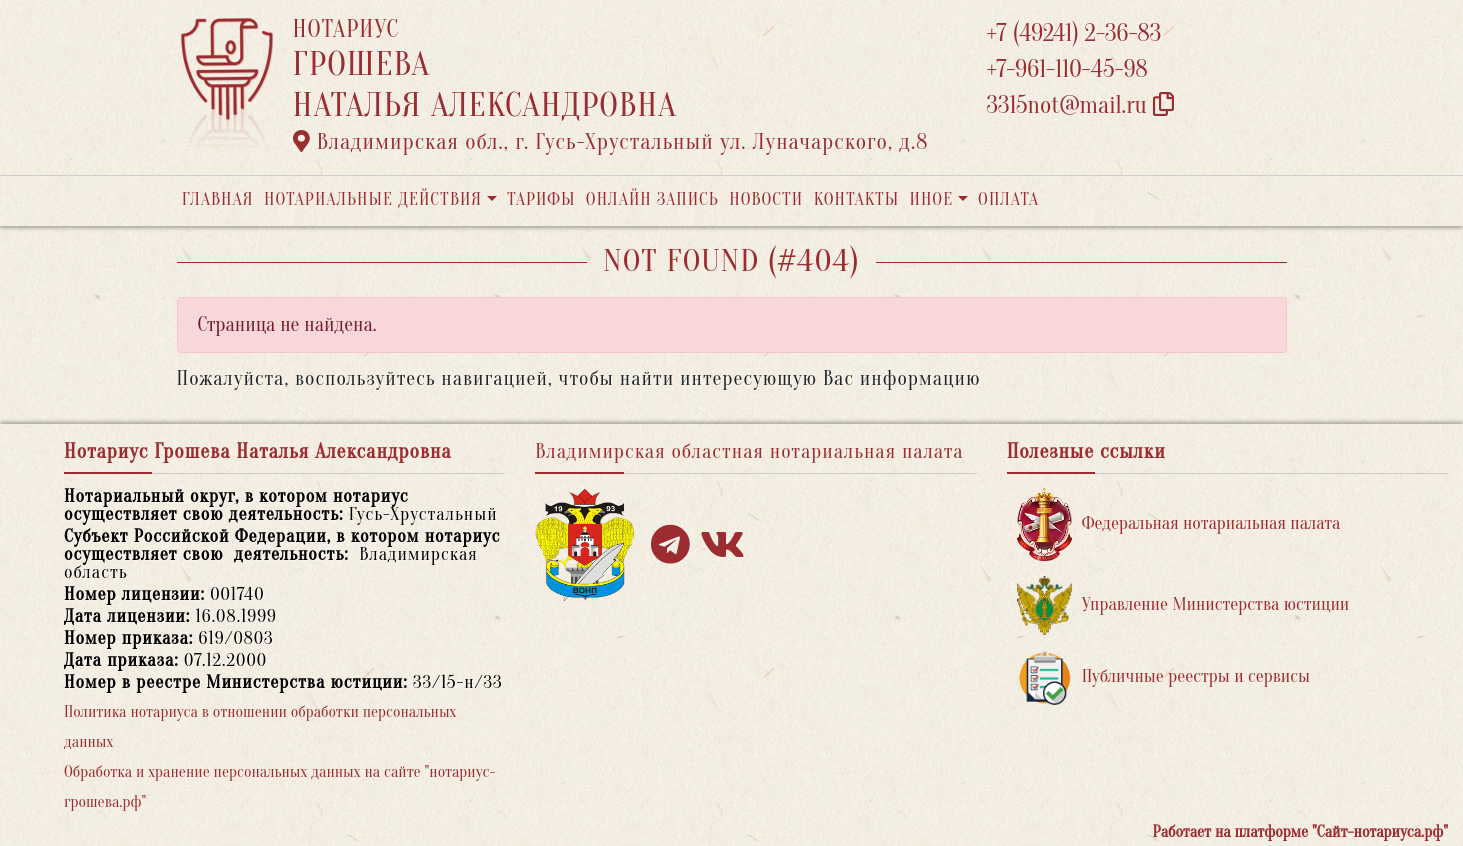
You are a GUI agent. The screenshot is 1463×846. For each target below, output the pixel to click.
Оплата (1008, 199)
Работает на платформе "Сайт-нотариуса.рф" (1300, 832)
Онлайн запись (652, 199)
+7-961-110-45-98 (1067, 69)
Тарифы (541, 199)
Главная (218, 199)
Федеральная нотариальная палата (1179, 524)
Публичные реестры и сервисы (1163, 677)
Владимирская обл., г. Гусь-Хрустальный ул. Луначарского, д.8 (611, 142)
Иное (931, 199)
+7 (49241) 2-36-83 (1074, 33)
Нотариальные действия (373, 199)
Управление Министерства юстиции (1183, 605)
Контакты (856, 199)
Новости (766, 199)
